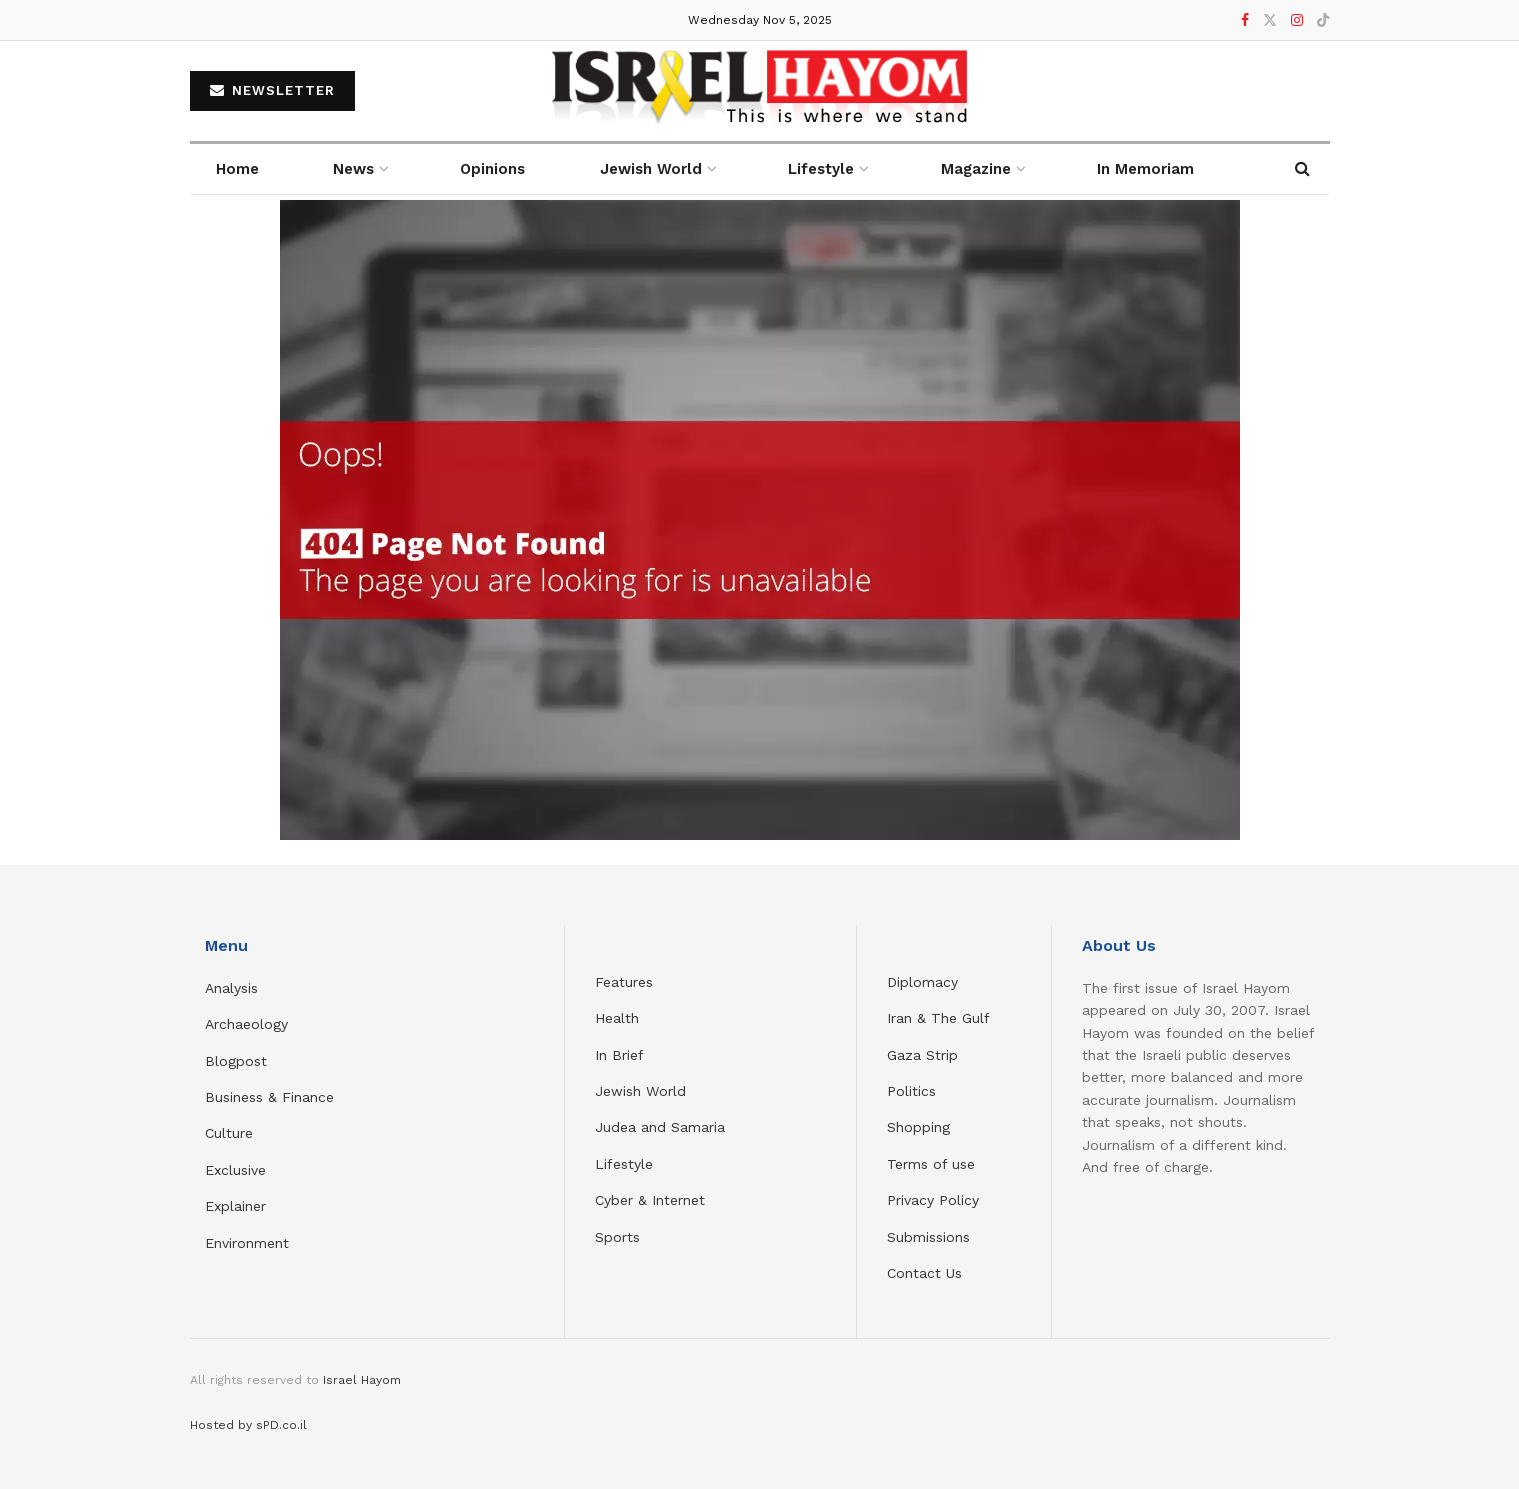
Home (237, 169)
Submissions (928, 1237)
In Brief (619, 1055)
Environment (247, 1243)
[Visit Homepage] (759, 91)
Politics (911, 1091)
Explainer (235, 1206)
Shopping (918, 1127)
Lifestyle (624, 1164)
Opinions (492, 169)
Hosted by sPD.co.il (248, 1425)
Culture (229, 1133)
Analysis (234, 988)
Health (617, 1018)
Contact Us (924, 1273)
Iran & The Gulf (938, 1018)
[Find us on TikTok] (1323, 21)
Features (624, 982)
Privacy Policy (933, 1200)
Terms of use (931, 1164)
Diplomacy (925, 982)
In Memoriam (1145, 169)
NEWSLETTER (272, 90)
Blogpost (236, 1061)
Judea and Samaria (660, 1127)
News (353, 169)
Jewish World (640, 1091)
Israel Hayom (362, 1380)
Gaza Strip (922, 1055)
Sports (617, 1237)
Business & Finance (269, 1097)
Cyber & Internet (650, 1200)
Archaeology (246, 1024)
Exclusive (235, 1170)
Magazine (976, 169)
